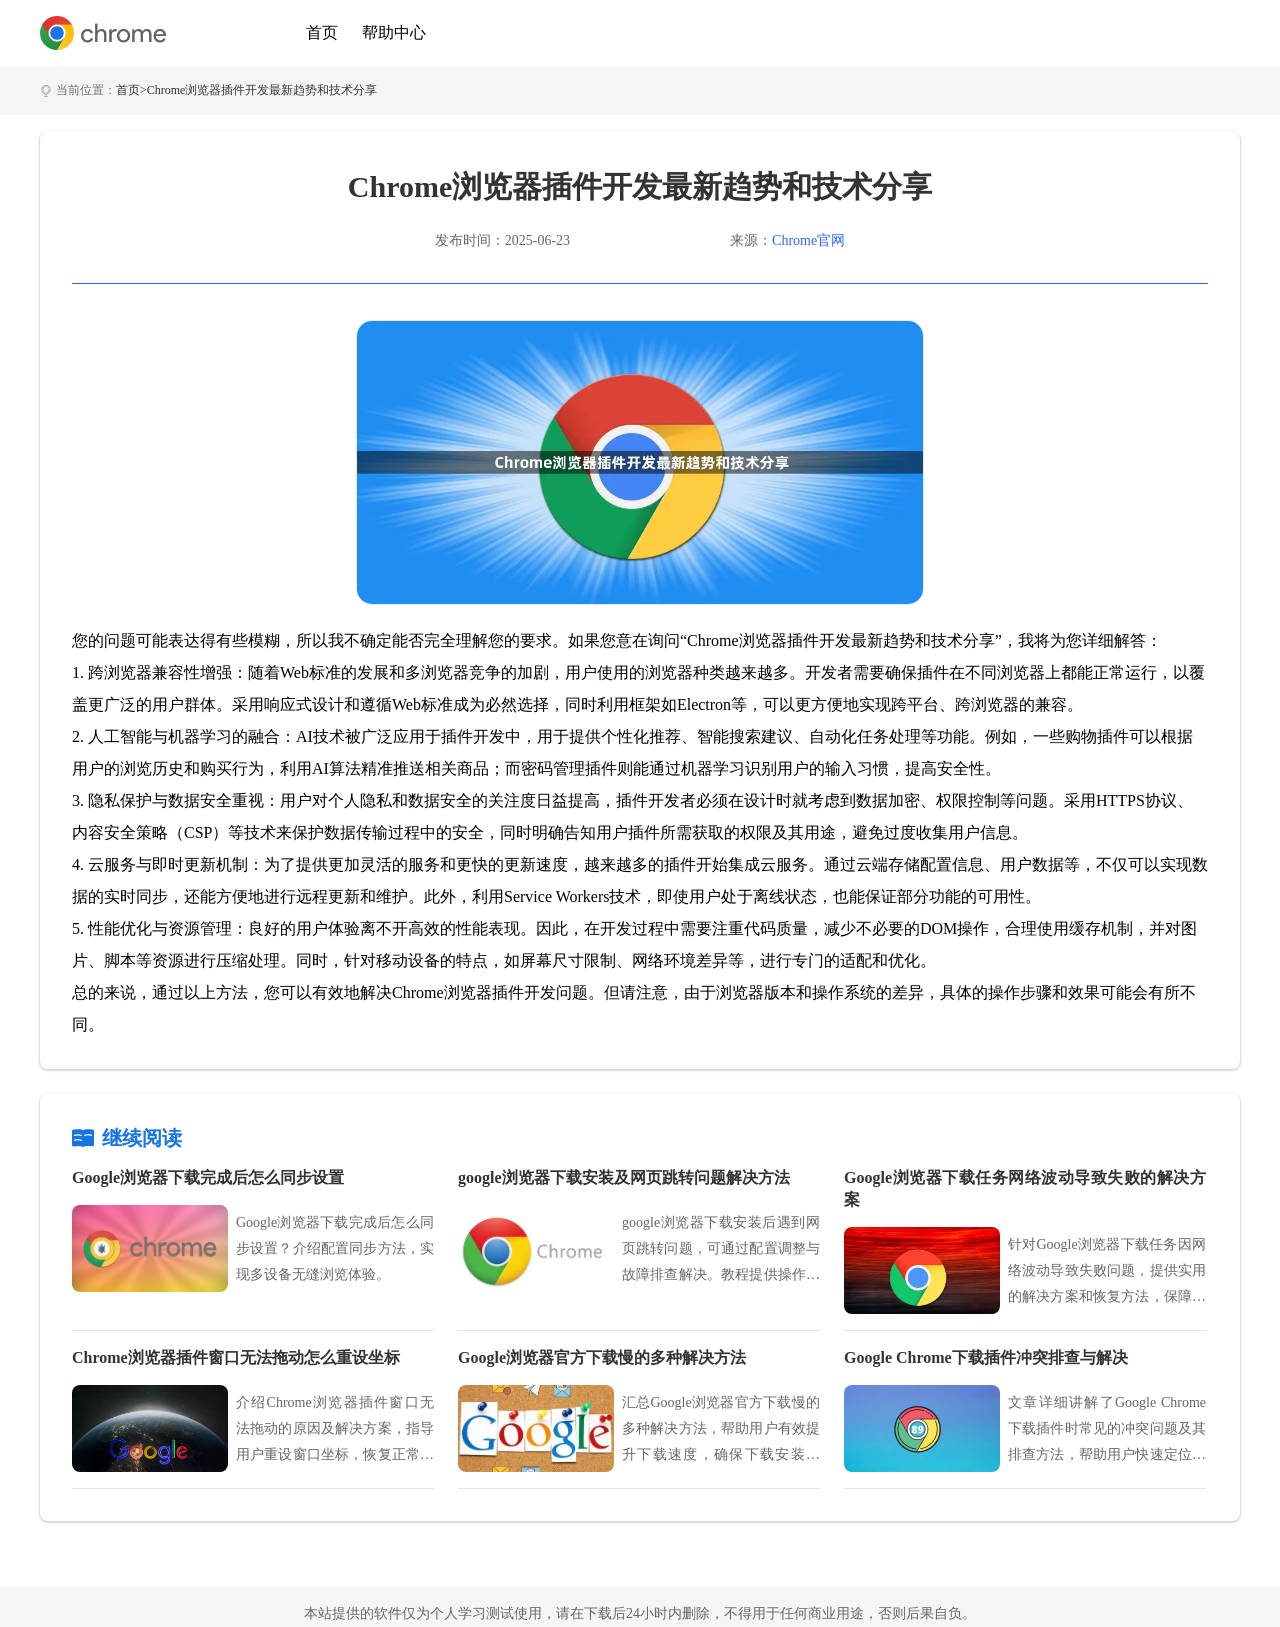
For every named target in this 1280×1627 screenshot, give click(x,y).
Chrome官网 (808, 240)
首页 (322, 32)
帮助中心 (394, 32)
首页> (131, 90)
